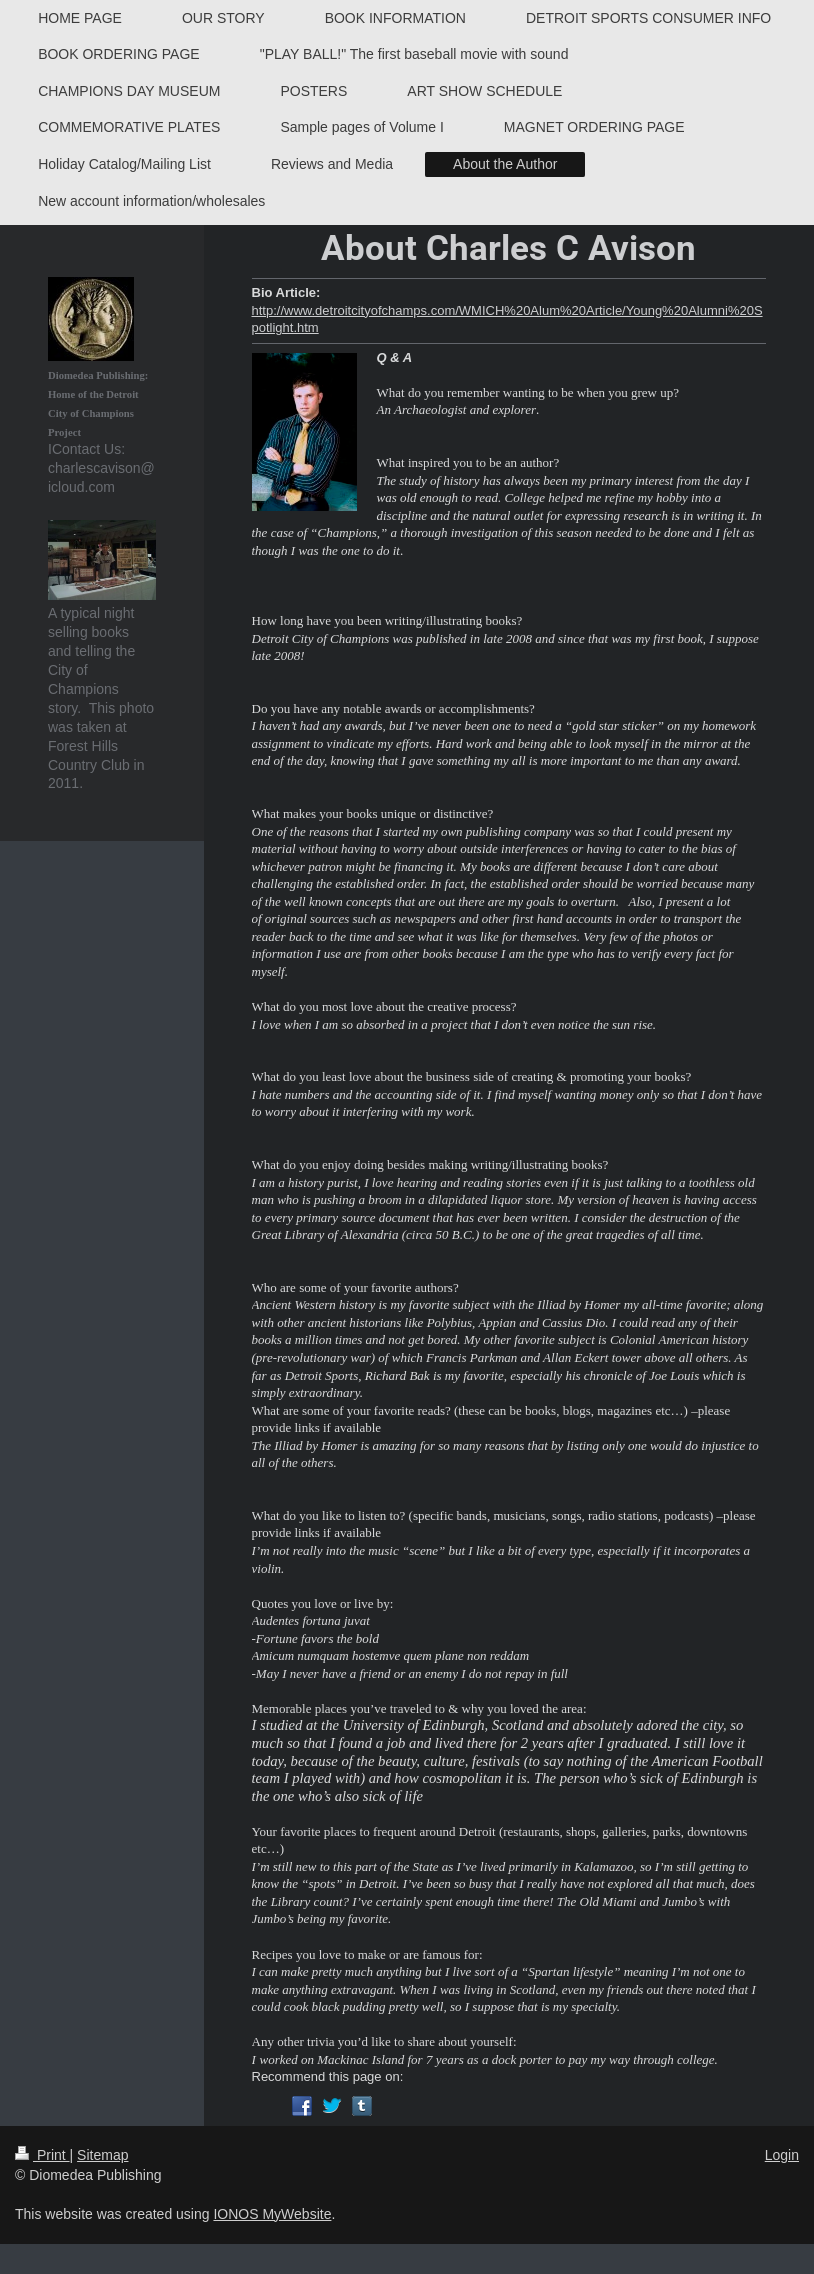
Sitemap (102, 2155)
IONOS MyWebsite (272, 2214)
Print (42, 2155)
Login (782, 2155)
